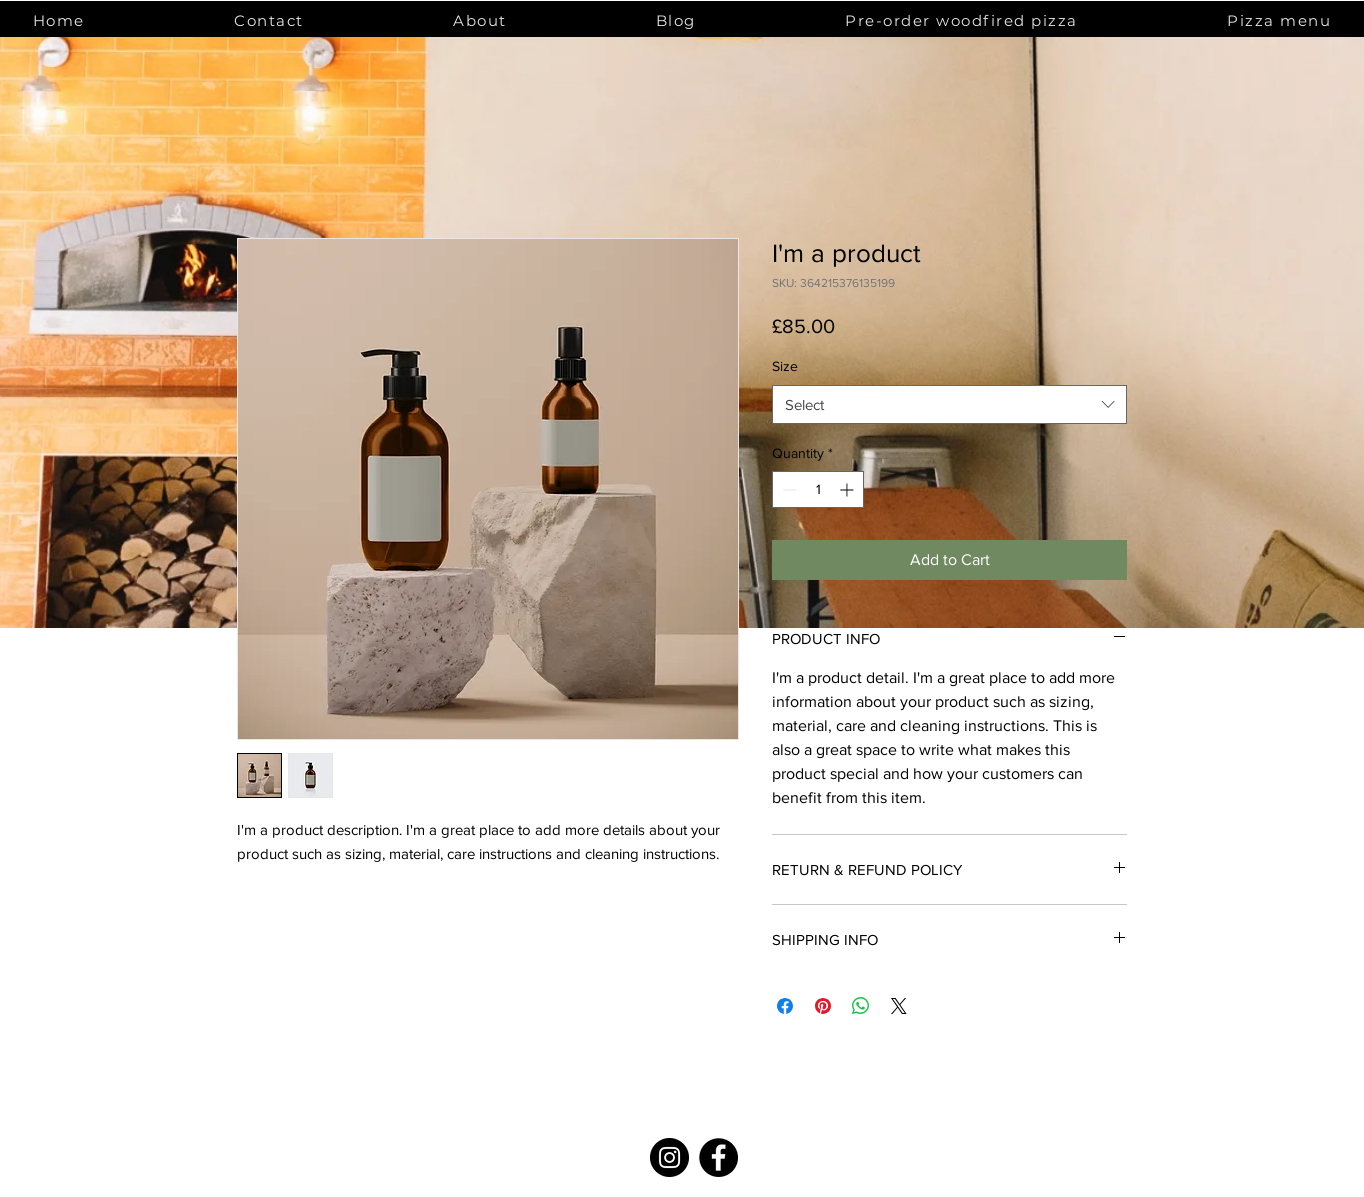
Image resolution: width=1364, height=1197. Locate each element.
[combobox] (949, 404)
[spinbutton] (818, 489)
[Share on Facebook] (785, 1006)
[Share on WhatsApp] (861, 1006)
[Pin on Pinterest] (823, 1006)
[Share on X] (899, 1006)
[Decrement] (787, 489)
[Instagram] (669, 1157)
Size (785, 366)
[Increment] (848, 489)
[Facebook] (718, 1157)
